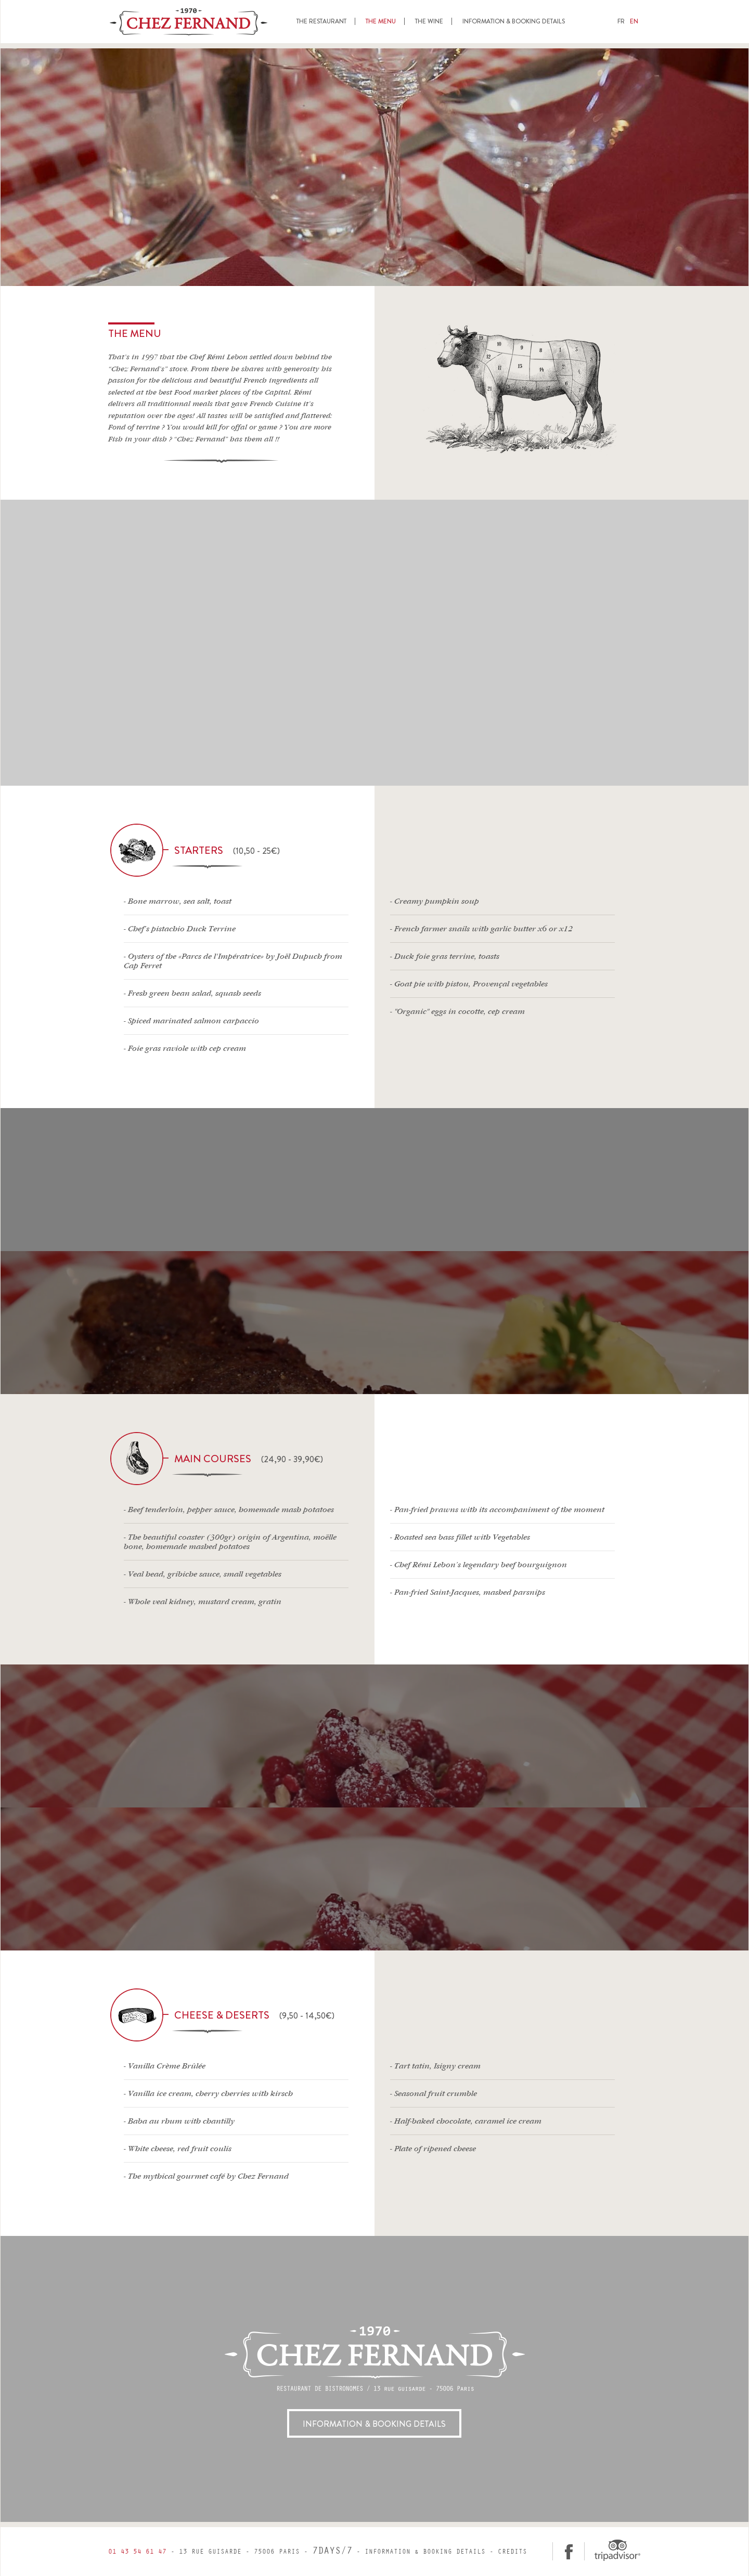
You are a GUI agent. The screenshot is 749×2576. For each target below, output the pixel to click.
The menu (381, 21)
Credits (512, 2552)
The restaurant (321, 21)
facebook (568, 2551)
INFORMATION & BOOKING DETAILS (374, 2424)
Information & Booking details (513, 21)
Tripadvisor (616, 2550)
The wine (429, 21)
